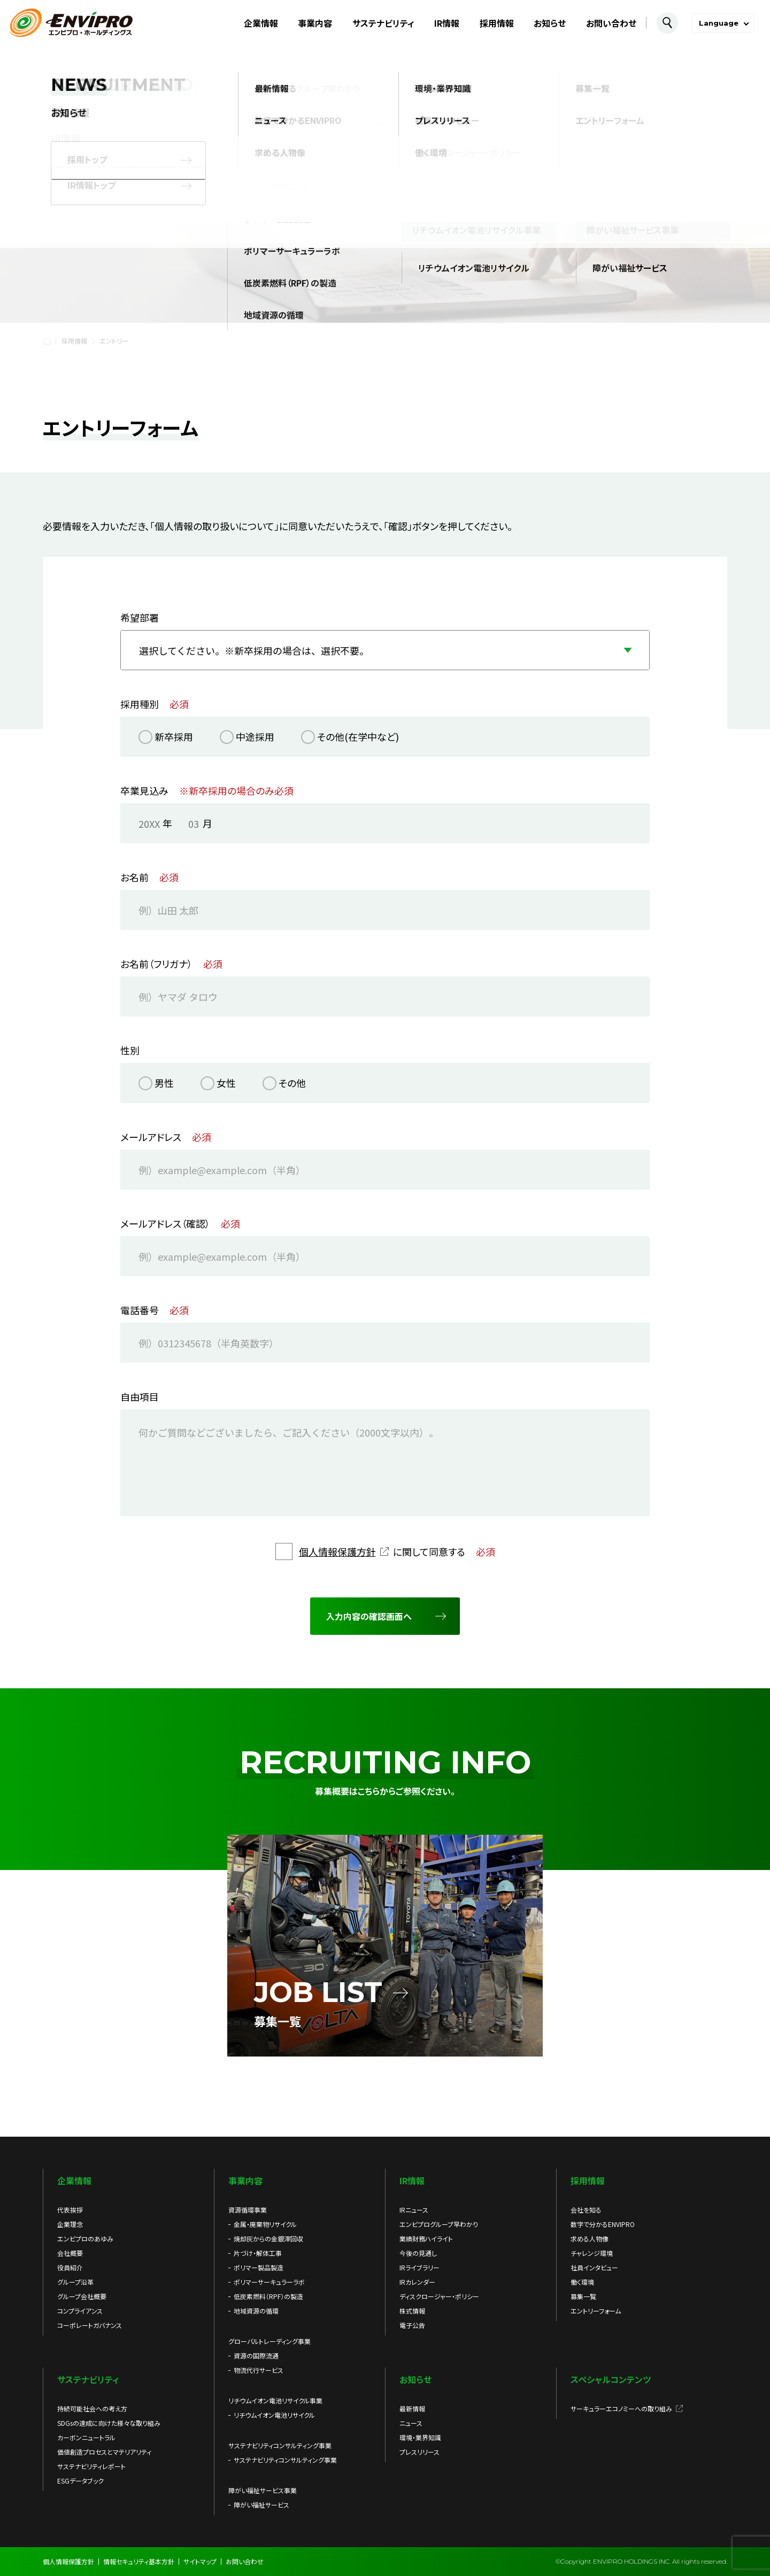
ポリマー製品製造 (258, 2267)
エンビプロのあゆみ (85, 2238)
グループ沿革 (75, 2281)
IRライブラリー (419, 2267)
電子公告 (412, 2325)
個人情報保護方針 (337, 1551)
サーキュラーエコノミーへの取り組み (621, 2408)
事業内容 (315, 23)
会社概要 (70, 2252)
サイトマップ (200, 2561)
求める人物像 (590, 2238)
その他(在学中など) (358, 736)
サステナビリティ (383, 23)
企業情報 (261, 23)
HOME (46, 341)
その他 (292, 1083)
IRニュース (413, 2209)
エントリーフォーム (596, 2310)
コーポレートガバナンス (89, 2325)
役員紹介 (70, 2267)
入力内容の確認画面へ (369, 1617)
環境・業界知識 (420, 2437)
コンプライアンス (80, 2310)
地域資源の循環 (256, 2310)
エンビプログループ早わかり (438, 2224)
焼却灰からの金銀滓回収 (268, 2238)
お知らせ (550, 23)
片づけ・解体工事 (258, 2252)
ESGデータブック (80, 2480)
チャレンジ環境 (592, 2252)
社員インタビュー (594, 2267)
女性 (226, 1083)
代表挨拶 (70, 2209)
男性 (164, 1083)
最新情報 (412, 2408)
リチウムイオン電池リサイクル (274, 2414)
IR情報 (446, 23)
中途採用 (255, 736)
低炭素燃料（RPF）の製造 (268, 2296)
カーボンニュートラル (86, 2437)
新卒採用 (174, 736)
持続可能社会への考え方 (92, 2408)
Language (718, 23)
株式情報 (412, 2310)
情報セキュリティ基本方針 (138, 2561)
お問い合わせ (611, 23)
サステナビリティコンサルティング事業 (285, 2459)
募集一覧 (583, 2296)
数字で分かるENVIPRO (603, 2224)
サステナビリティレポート (91, 2466)
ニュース (410, 2422)
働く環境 (582, 2281)
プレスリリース (419, 2451)
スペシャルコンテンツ (611, 2379)
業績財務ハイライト (426, 2238)
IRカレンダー (417, 2281)
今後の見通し (418, 2252)
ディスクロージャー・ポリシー (439, 2296)
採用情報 (497, 23)
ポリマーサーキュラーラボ (269, 2281)
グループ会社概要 (81, 2296)
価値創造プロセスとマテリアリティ (104, 2451)
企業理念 (70, 2224)
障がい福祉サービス (261, 2504)
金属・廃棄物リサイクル (265, 2224)
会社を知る (586, 2209)
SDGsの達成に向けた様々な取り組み (108, 2422)
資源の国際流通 (256, 2355)
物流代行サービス (258, 2370)
